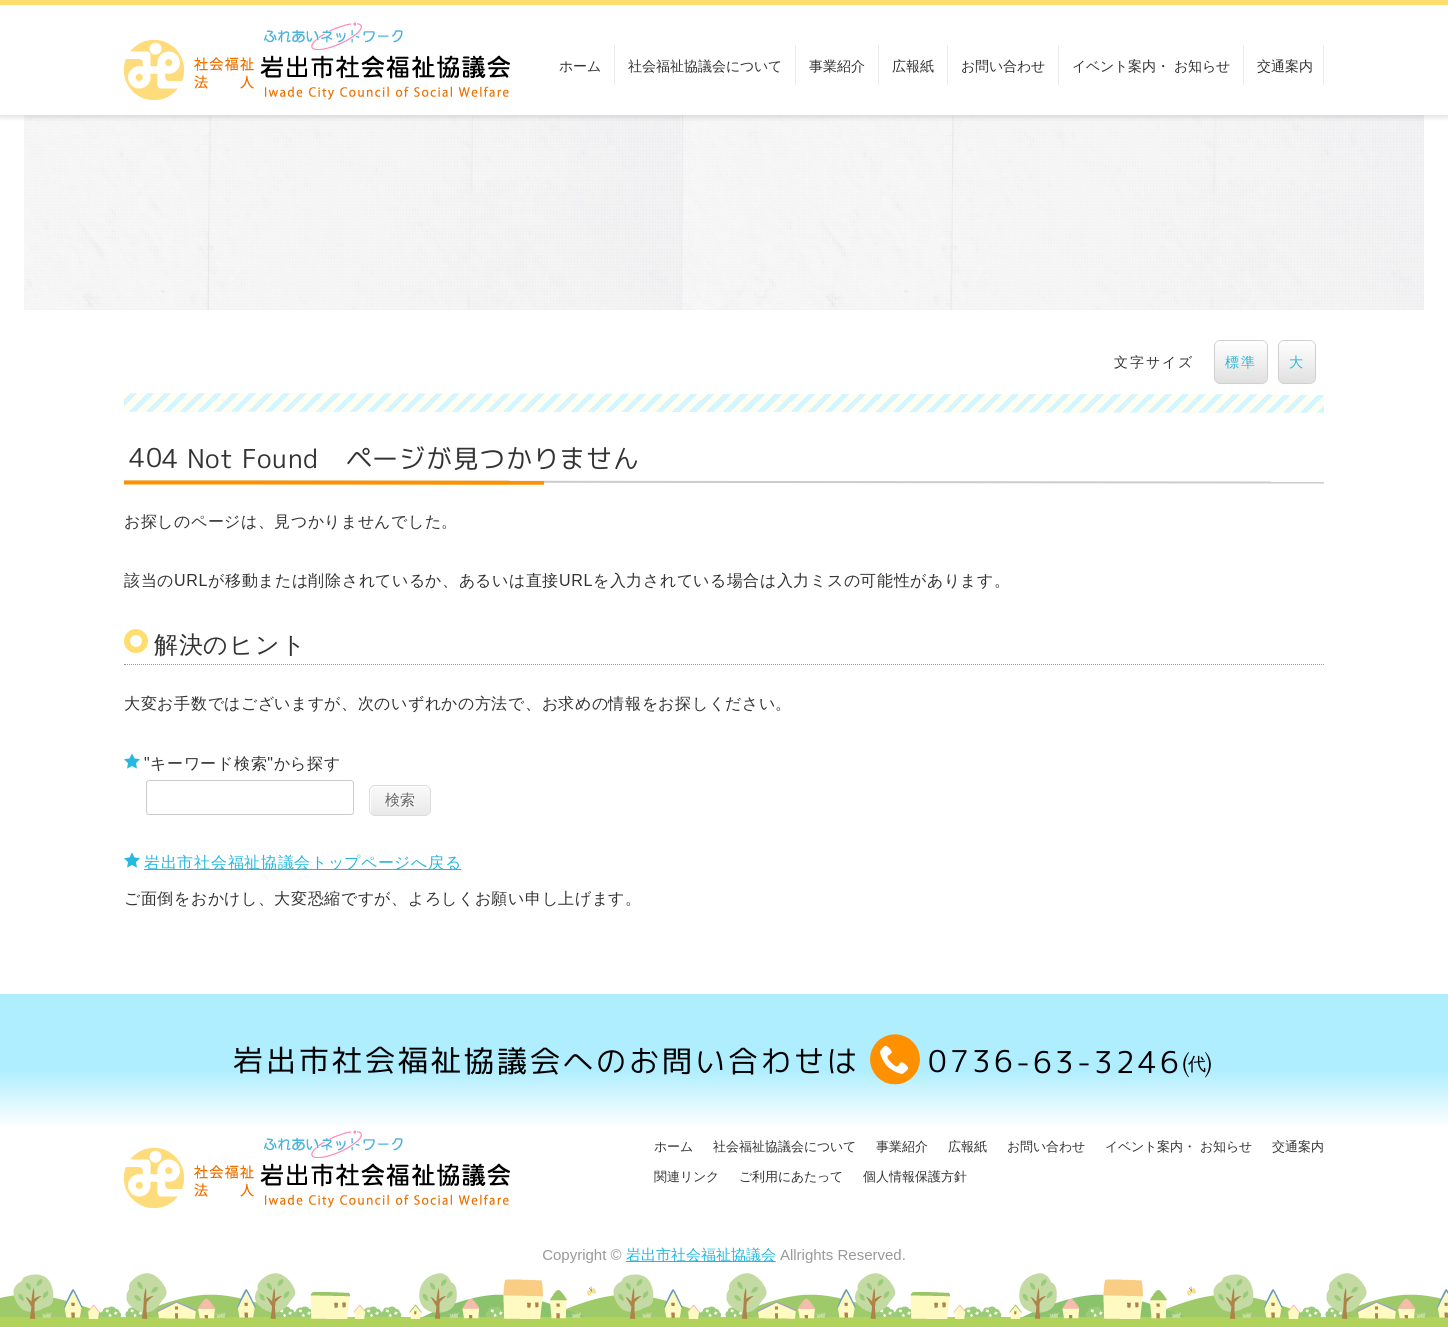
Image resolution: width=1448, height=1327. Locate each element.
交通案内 (1285, 66)
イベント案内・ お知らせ (1151, 66)
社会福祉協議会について (705, 66)
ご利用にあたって (791, 1176)
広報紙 (913, 66)
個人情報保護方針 (915, 1176)
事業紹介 (837, 66)
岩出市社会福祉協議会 (701, 1254)
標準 (1241, 362)
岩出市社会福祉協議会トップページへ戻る (302, 862)
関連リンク (686, 1176)
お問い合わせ (1003, 66)
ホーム (580, 66)
